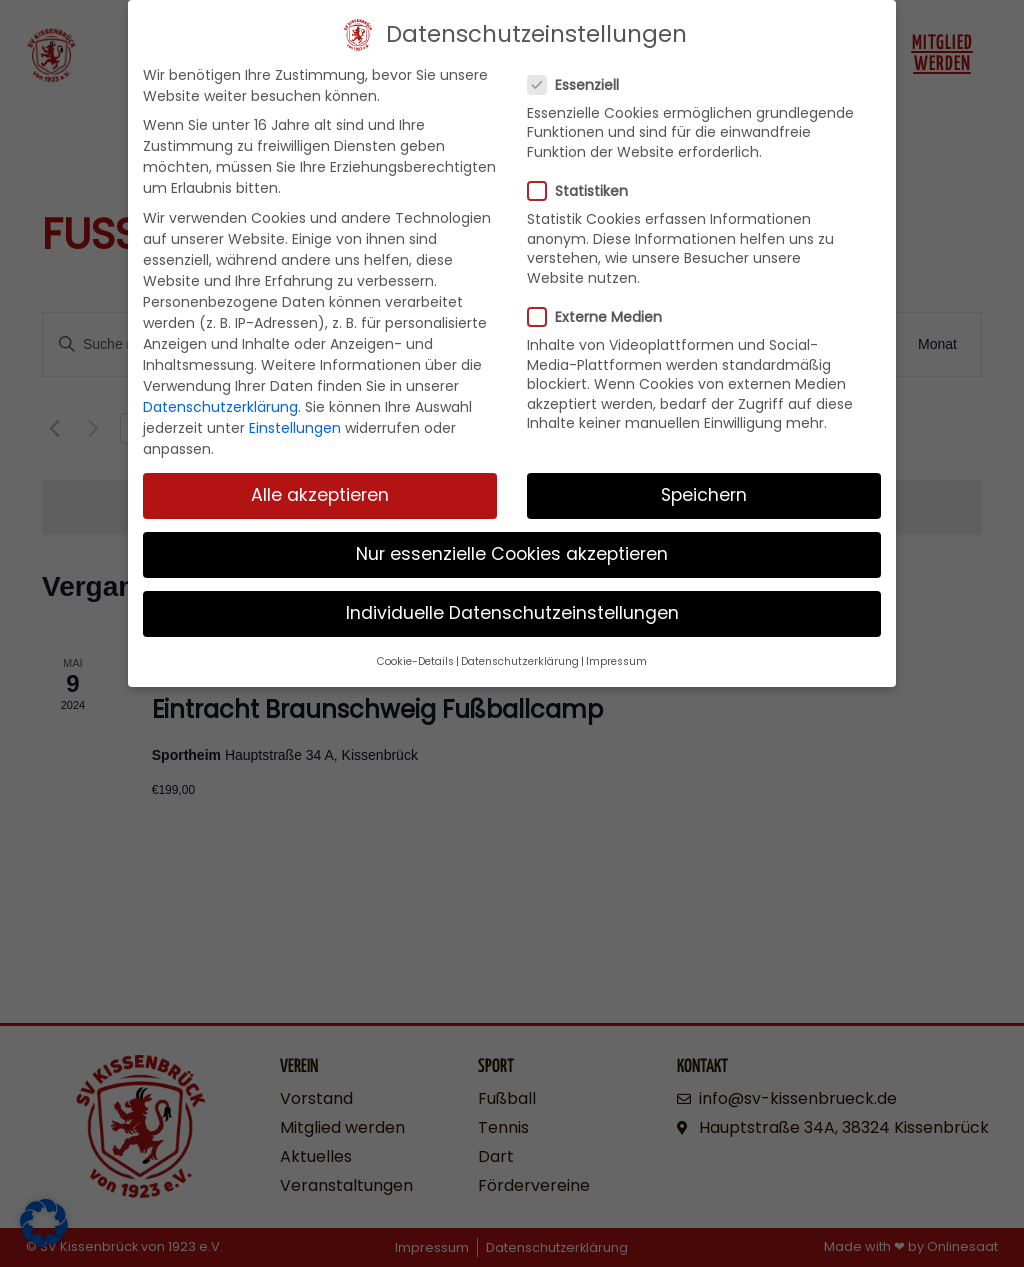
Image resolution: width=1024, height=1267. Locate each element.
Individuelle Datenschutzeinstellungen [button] (512, 604)
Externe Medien (601, 308)
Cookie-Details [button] (415, 652)
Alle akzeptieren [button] (320, 486)
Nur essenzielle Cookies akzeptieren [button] (512, 545)
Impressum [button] (616, 652)
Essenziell (579, 76)
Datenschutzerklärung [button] (520, 652)
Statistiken (584, 182)
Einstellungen (295, 419)
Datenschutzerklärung (220, 398)
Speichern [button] (704, 486)
